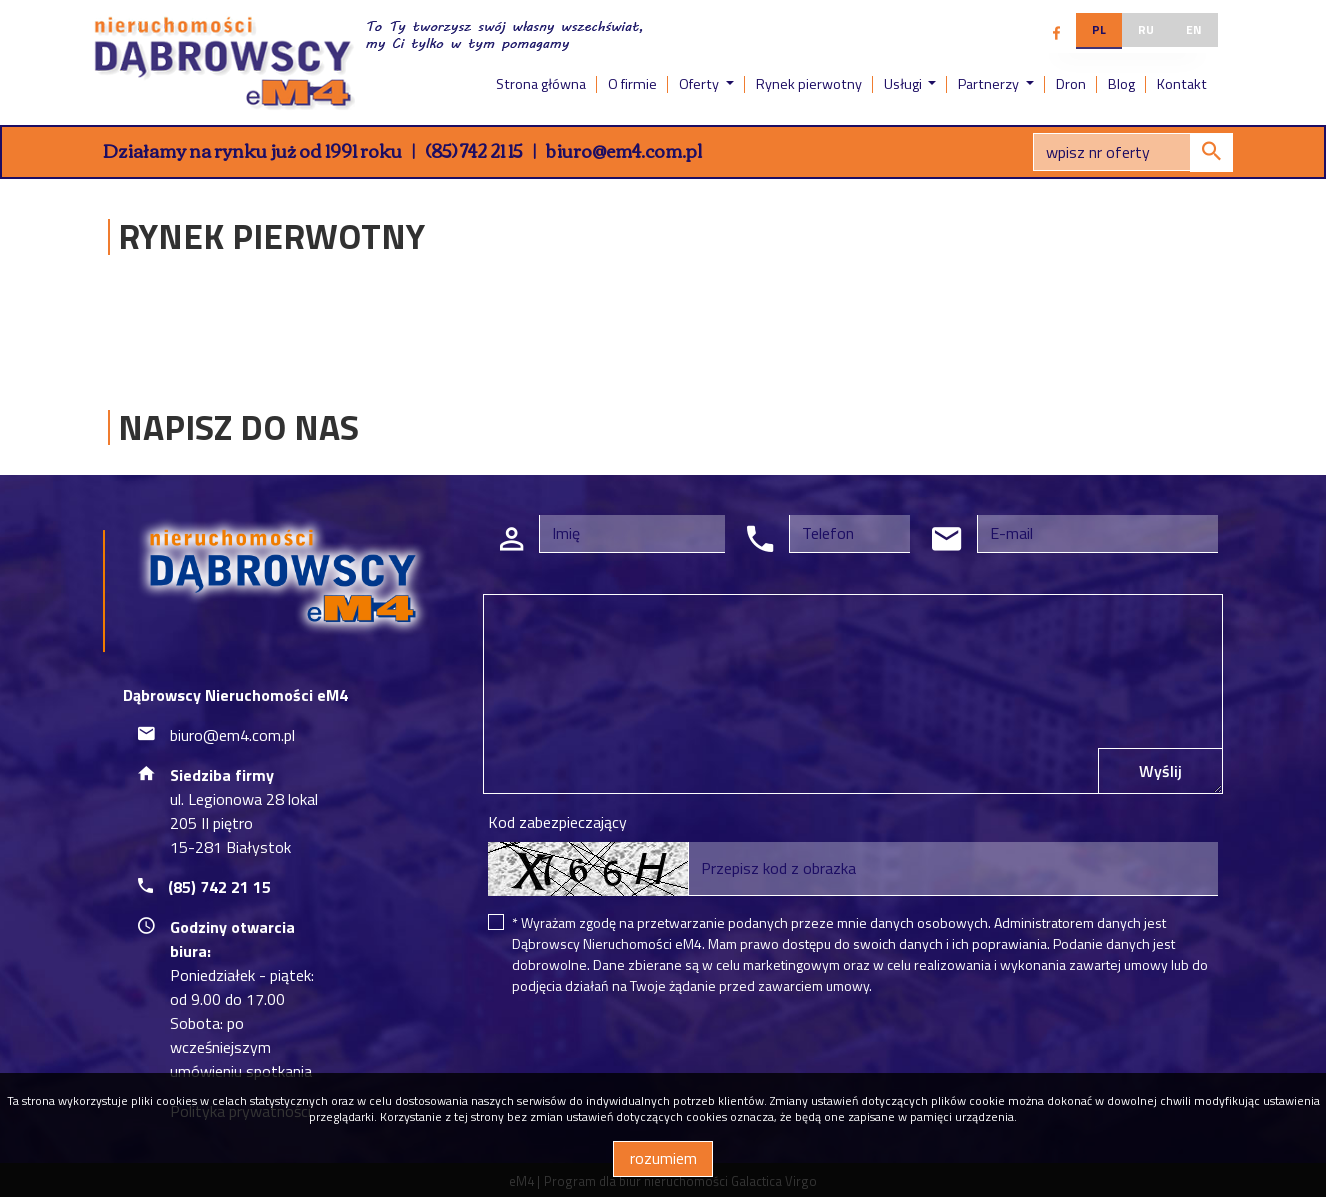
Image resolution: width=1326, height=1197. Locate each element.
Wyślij (1160, 771)
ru (1146, 29)
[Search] (1133, 152)
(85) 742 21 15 (474, 150)
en (1194, 29)
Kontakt (1182, 84)
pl (1099, 29)
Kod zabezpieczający (557, 822)
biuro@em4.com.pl (624, 150)
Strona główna (541, 84)
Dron (1071, 84)
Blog (1121, 84)
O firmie (632, 84)
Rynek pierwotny (809, 84)
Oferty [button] (700, 84)
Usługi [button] (904, 84)
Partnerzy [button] (990, 84)
